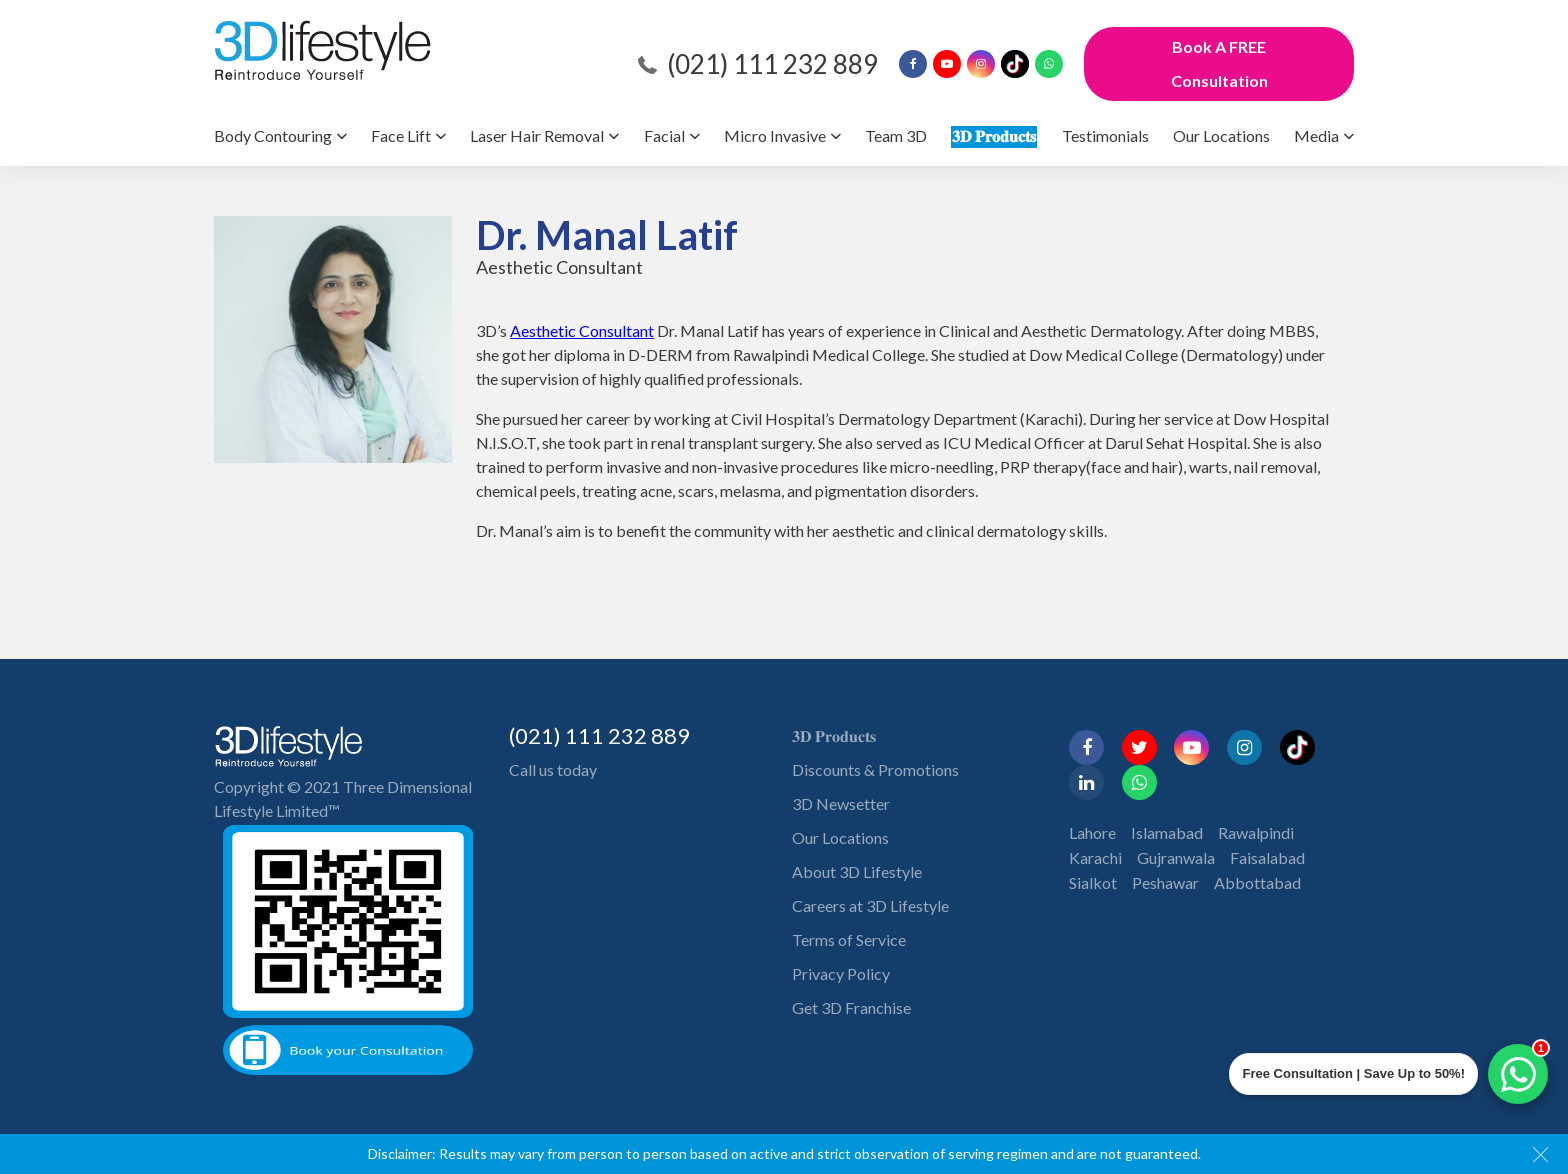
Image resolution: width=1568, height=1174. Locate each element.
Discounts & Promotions (875, 769)
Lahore (1092, 832)
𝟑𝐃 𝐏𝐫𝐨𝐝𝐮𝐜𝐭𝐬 (994, 135)
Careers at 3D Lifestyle (870, 905)
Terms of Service (849, 939)
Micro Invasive (775, 135)
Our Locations (1221, 135)
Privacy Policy (841, 973)
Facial (664, 135)
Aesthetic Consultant (582, 330)
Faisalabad (1267, 857)
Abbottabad (1257, 882)
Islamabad (1167, 832)
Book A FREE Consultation (1219, 63)
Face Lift (401, 135)
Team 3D (896, 135)
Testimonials (1105, 135)
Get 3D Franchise (851, 1007)
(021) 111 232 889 (772, 64)
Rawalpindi (1256, 832)
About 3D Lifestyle (857, 871)
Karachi (1095, 857)
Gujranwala (1176, 857)
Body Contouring (273, 135)
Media (1316, 135)
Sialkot (1093, 882)
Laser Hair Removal (537, 135)
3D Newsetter (841, 803)
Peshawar (1165, 882)
